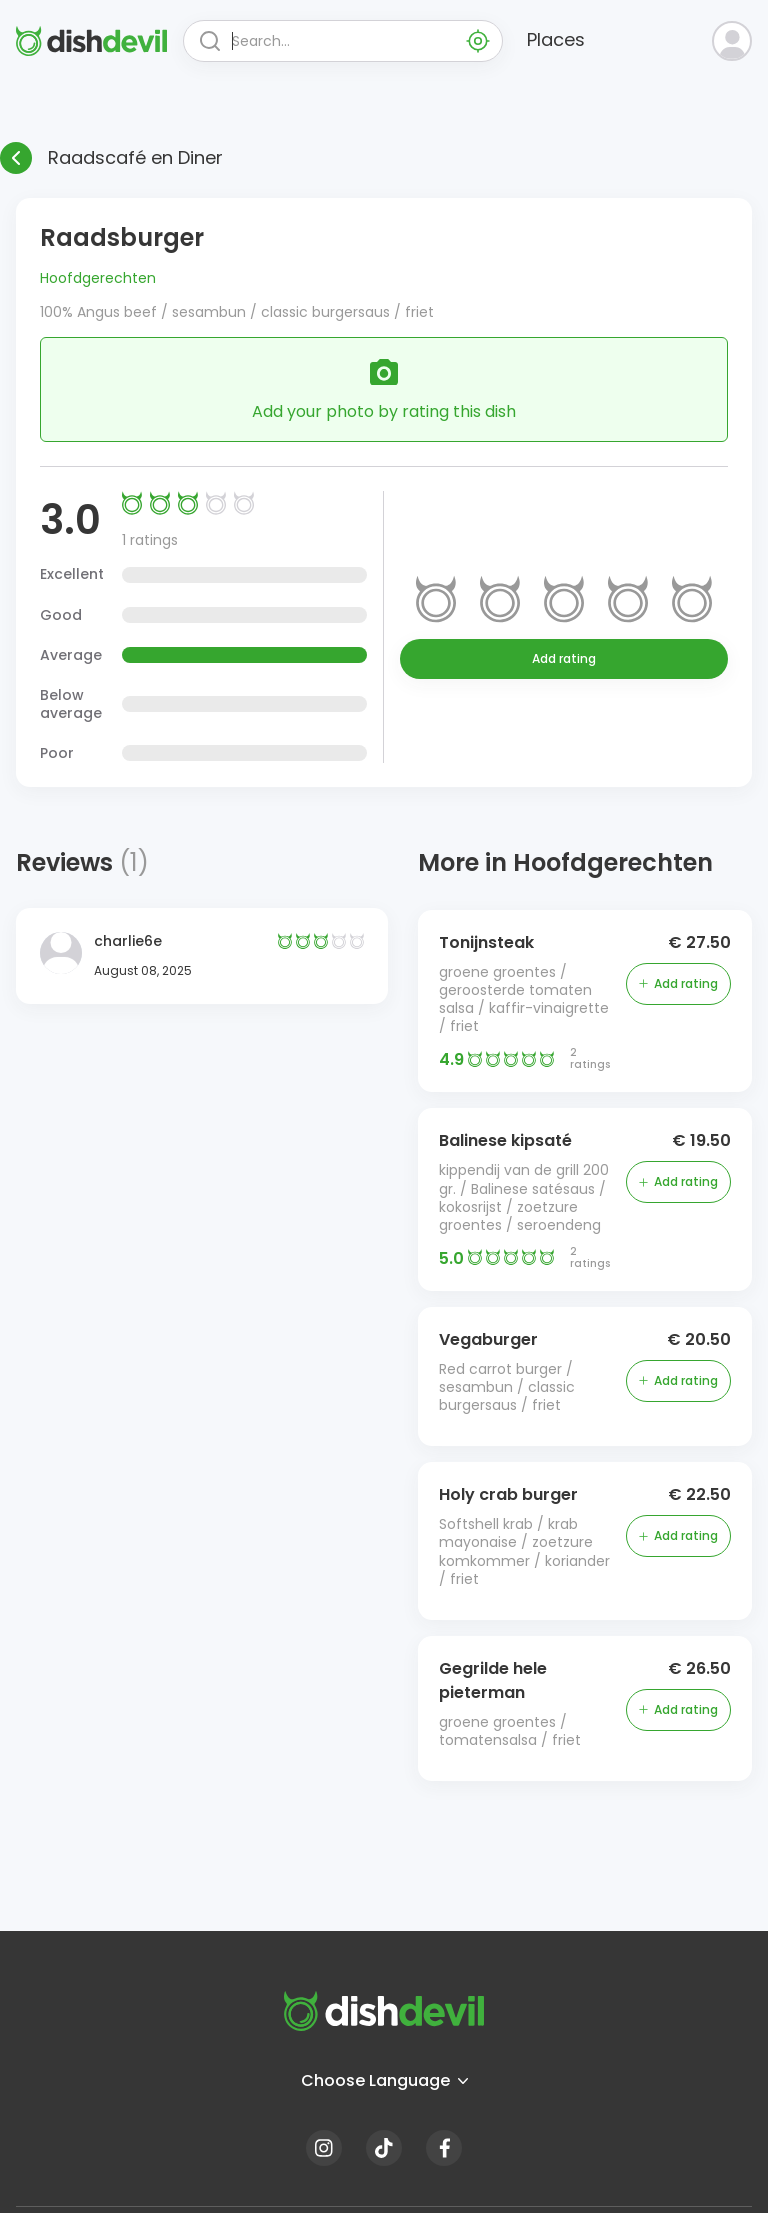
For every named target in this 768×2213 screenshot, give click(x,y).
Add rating (564, 658)
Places (556, 39)
